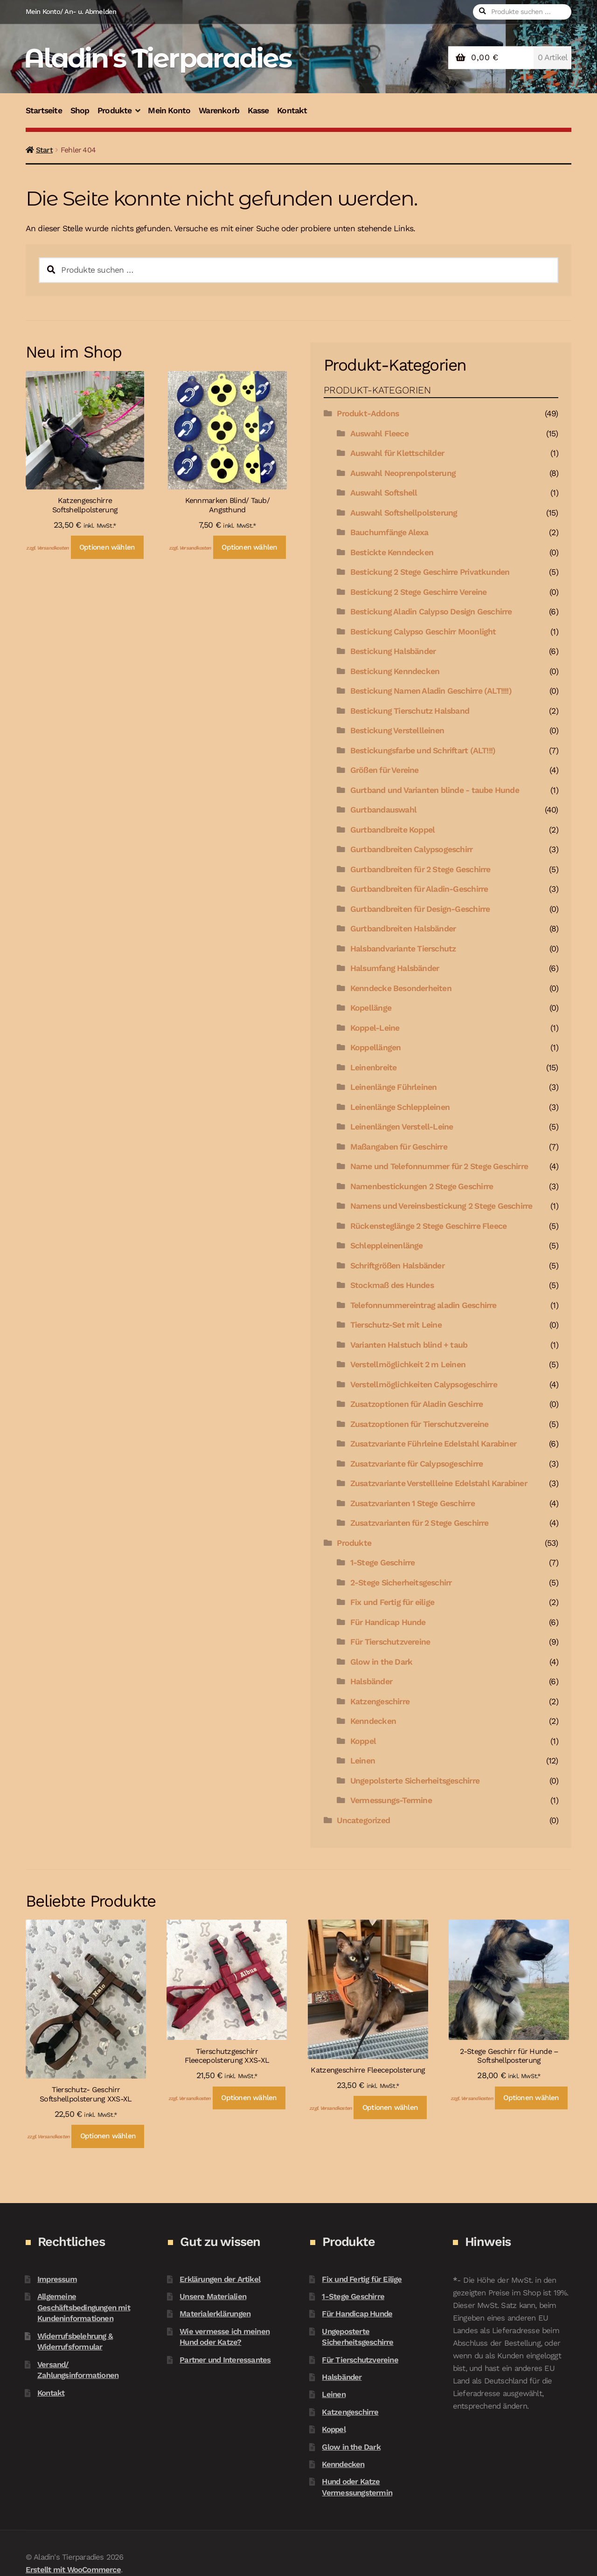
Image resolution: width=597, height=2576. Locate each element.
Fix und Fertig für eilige (392, 1602)
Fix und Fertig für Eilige (362, 2279)
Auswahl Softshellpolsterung (404, 512)
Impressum (57, 2279)
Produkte (114, 110)
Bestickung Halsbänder (393, 651)
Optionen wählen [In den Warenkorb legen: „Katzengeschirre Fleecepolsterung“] (390, 2107)
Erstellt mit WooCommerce (73, 2569)
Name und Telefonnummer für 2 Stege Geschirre (439, 1166)
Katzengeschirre (380, 1701)
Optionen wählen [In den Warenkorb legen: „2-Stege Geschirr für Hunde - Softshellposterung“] (531, 2098)
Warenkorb (219, 110)
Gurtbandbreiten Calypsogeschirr (411, 849)
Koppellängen (375, 1047)
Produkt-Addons (368, 413)
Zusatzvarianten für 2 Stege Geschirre (419, 1523)
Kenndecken (373, 1721)
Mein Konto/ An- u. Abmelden (71, 11)
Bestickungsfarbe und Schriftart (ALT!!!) (422, 750)
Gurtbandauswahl (383, 809)
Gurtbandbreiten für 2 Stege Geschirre (420, 869)
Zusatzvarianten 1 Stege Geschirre (412, 1503)
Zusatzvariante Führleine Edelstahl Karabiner (433, 1443)
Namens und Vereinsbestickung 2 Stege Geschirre (441, 1206)
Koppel (363, 1741)
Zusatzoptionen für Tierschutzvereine (419, 1424)
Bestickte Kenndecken (391, 552)
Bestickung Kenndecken (394, 671)
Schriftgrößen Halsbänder (397, 1265)
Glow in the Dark (381, 1662)
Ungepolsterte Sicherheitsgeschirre (414, 1780)
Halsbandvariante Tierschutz (403, 948)
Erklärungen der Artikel (220, 2279)
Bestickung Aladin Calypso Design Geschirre (431, 611)
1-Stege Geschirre (382, 1562)
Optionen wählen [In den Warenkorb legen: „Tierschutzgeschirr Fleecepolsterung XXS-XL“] (249, 2098)
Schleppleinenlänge (386, 1245)
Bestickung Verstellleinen (397, 730)
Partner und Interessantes (225, 2359)
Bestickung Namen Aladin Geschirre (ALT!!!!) (431, 691)
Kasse (258, 110)
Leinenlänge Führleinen (393, 1087)
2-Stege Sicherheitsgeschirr (401, 1582)
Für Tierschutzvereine (390, 1641)
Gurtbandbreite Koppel (392, 829)
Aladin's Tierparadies (157, 58)
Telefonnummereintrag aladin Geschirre (423, 1305)
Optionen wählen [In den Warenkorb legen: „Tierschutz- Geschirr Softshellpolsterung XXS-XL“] (108, 2136)
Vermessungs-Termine (391, 1800)
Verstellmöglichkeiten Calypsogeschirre (423, 1384)
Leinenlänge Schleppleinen (400, 1107)
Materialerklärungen (215, 2313)
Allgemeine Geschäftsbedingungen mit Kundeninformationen (83, 2307)
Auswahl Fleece (379, 433)
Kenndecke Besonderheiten (400, 988)
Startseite (44, 110)
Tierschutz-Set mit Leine (396, 1324)
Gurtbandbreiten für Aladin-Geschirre (419, 889)
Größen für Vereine (384, 770)
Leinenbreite (373, 1067)
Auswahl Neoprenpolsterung (403, 473)
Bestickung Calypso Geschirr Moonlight (423, 631)
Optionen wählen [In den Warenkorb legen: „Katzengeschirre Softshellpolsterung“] (107, 547)
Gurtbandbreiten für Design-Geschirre (420, 909)
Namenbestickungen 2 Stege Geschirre (421, 1186)
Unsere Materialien (213, 2296)
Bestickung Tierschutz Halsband (409, 711)
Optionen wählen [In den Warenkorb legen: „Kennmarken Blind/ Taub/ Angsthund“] (249, 547)
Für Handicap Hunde (388, 1622)
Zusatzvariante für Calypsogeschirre (416, 1463)
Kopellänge (370, 1007)
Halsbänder (371, 1681)
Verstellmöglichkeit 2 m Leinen (407, 1364)
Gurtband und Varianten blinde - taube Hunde (434, 790)
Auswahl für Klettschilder (397, 453)
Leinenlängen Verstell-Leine (401, 1126)
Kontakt (292, 110)
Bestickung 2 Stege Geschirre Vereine (418, 592)
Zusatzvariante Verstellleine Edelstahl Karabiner (438, 1483)
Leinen (362, 1760)
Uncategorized (363, 1820)
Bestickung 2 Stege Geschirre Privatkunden (430, 572)
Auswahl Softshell (383, 492)
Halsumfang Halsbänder (394, 968)
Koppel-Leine (375, 1028)
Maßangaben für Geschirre (398, 1146)
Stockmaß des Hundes (392, 1285)
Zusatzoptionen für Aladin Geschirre (416, 1404)
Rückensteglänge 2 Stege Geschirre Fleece (428, 1226)
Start (44, 149)
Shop (80, 110)
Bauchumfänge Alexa (389, 532)
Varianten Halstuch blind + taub (408, 1345)
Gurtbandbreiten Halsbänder (403, 928)
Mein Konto (169, 110)
